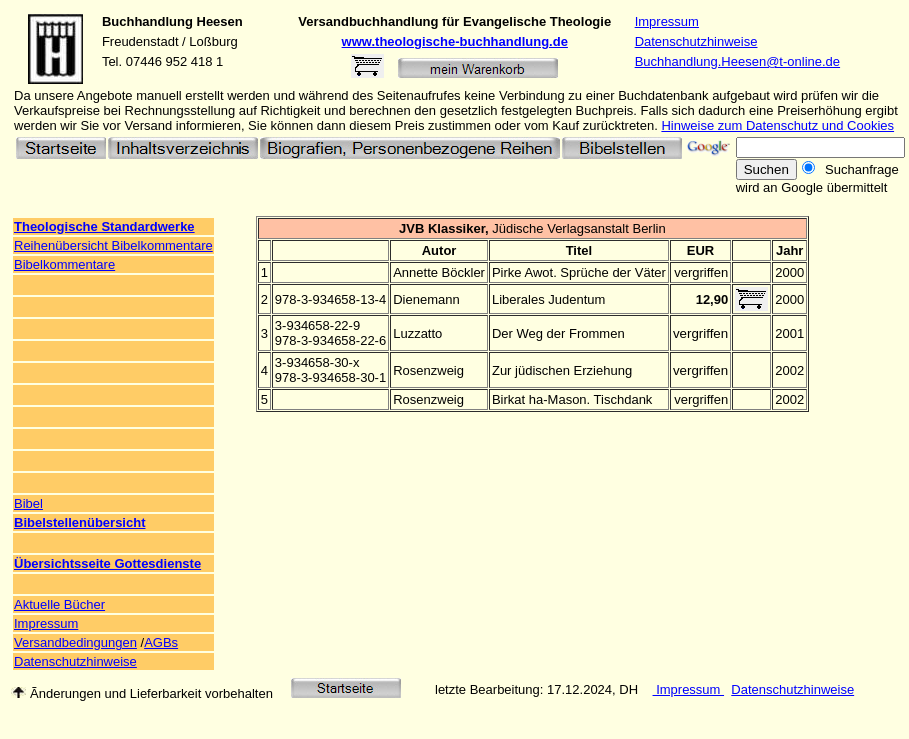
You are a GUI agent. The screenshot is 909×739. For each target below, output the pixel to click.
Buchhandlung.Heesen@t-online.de (737, 61)
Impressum (667, 21)
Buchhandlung (147, 21)
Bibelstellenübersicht (79, 522)
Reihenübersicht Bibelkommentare (113, 245)
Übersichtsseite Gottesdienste (107, 563)
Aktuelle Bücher (59, 604)
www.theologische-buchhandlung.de (455, 41)
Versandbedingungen (75, 642)
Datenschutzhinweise (696, 41)
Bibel (28, 503)
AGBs (161, 642)
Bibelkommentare (64, 264)
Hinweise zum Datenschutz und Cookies (777, 125)
